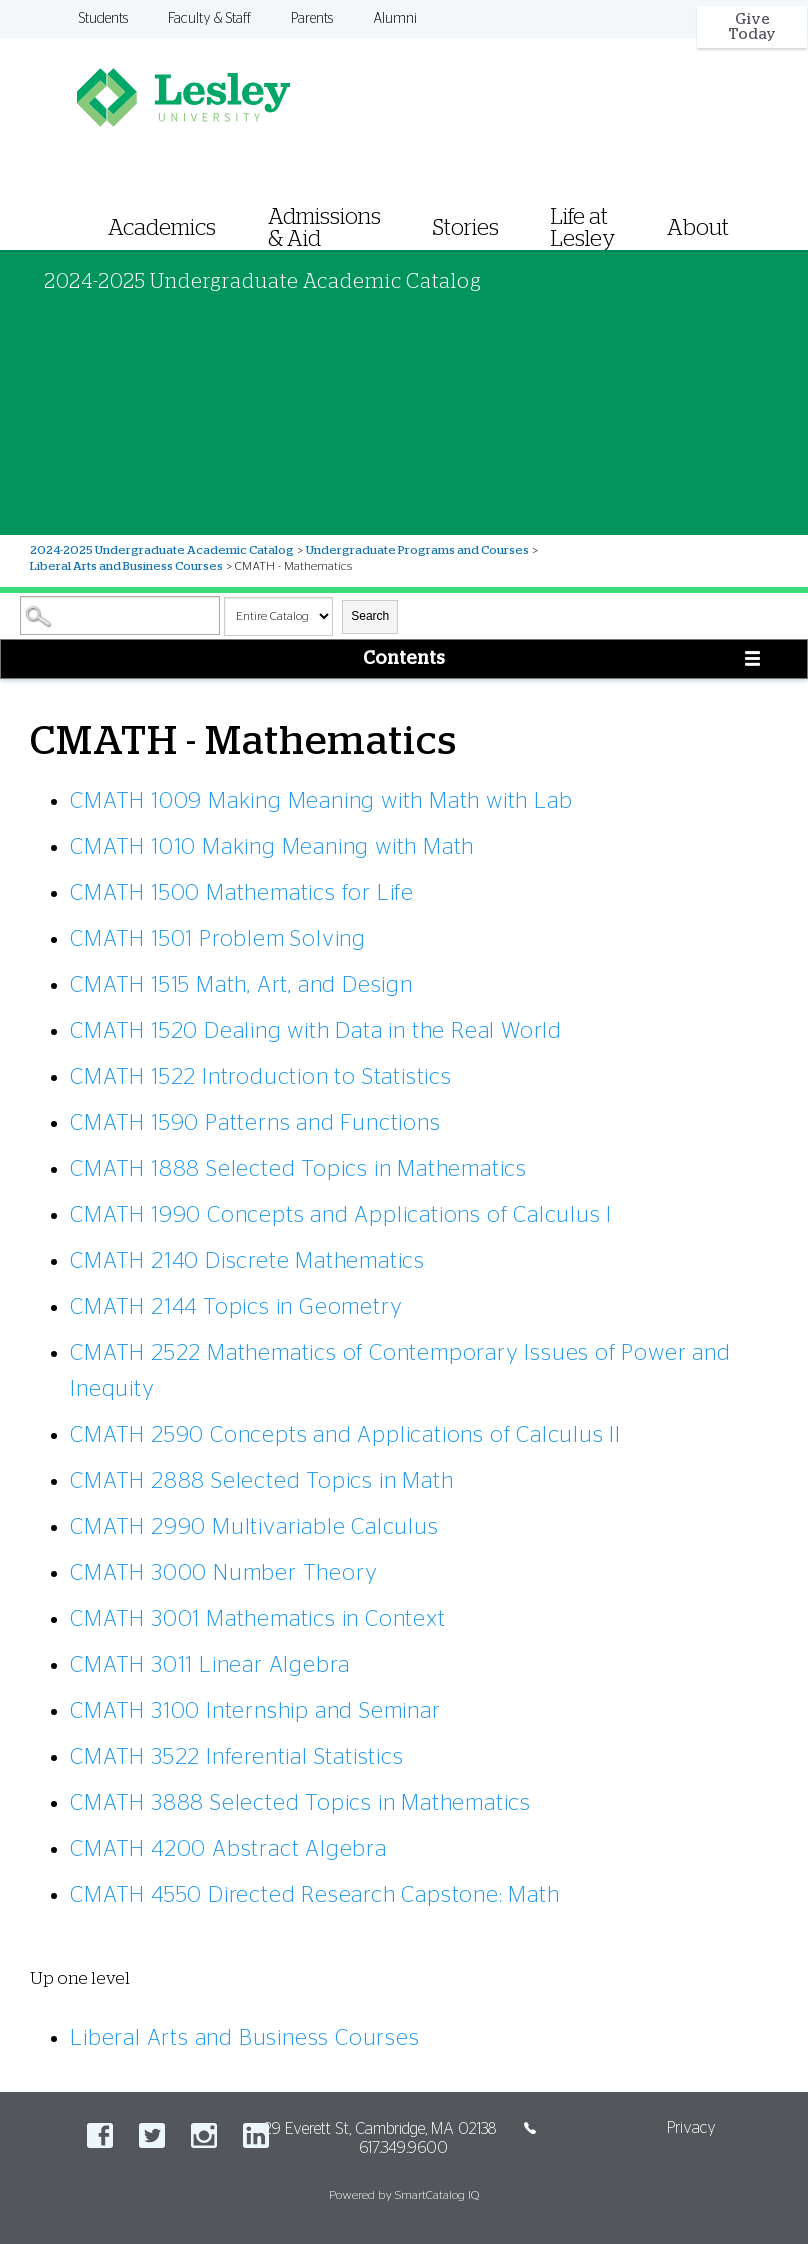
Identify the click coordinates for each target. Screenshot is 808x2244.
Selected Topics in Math (261, 1481)
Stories (466, 228)
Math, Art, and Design (241, 985)
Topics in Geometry (236, 1307)
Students (103, 19)
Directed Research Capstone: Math (314, 1895)
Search (370, 616)
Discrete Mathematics (247, 1261)
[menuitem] (442, 203)
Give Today (752, 27)
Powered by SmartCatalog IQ (404, 2195)
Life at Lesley (583, 228)
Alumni (395, 19)
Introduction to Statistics (261, 1077)
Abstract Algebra (228, 1849)
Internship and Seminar (255, 1711)
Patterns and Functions (255, 1123)
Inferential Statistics (236, 1757)
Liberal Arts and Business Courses (126, 566)
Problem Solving (218, 939)
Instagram (204, 2135)
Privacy (691, 2128)
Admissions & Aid (324, 228)
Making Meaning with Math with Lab (321, 801)
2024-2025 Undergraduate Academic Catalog (162, 550)
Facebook (100, 2135)
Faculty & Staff (209, 19)
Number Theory (223, 1573)
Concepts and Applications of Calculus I (341, 1215)
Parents (312, 19)
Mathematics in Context (257, 1619)
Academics (162, 228)
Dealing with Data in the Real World (316, 1031)
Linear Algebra (210, 1665)
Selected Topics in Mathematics (298, 1169)
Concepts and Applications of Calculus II (345, 1435)
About (698, 228)
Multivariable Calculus (254, 1527)
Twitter (152, 2135)
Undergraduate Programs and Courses (417, 550)
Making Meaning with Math (272, 847)
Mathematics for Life (242, 893)
